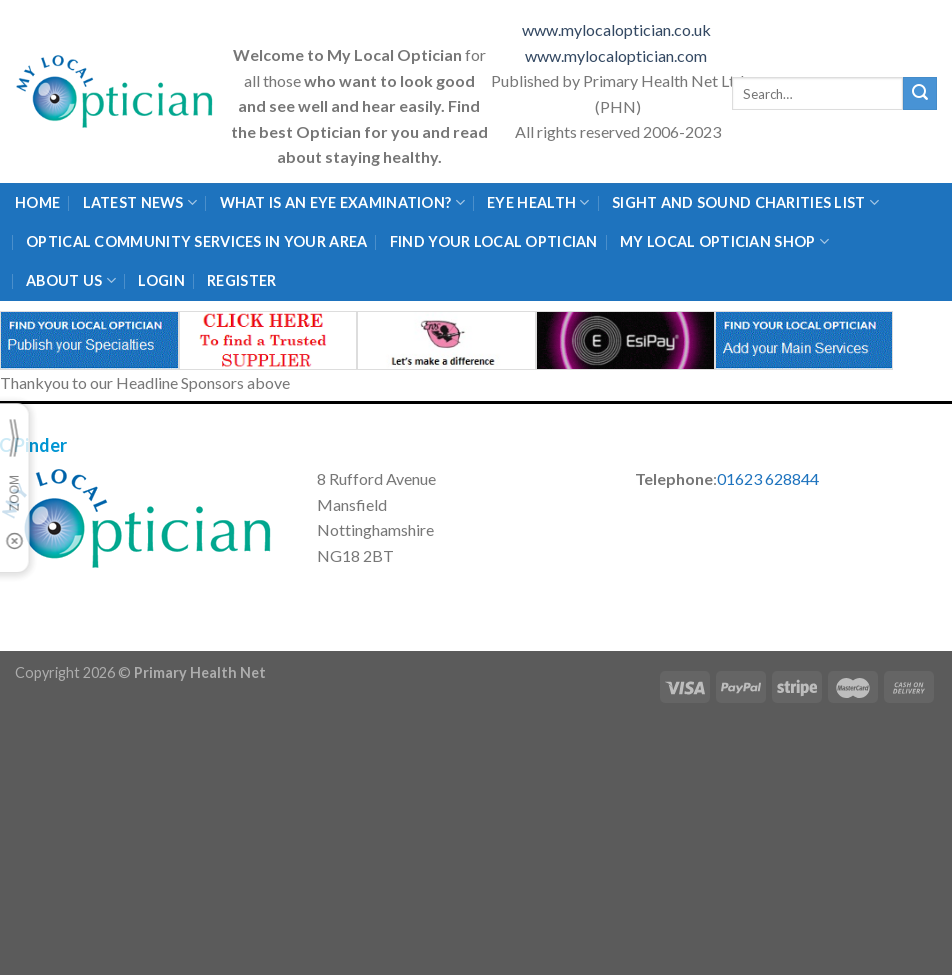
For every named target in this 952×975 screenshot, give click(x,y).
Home (37, 202)
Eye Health (538, 202)
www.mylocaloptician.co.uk (618, 29)
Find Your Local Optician (494, 241)
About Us (71, 280)
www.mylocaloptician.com (617, 55)
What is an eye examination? (342, 202)
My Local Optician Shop (724, 241)
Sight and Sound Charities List (745, 202)
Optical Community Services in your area (196, 241)
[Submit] (920, 94)
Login (161, 280)
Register (241, 280)
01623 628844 (768, 478)
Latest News (140, 202)
